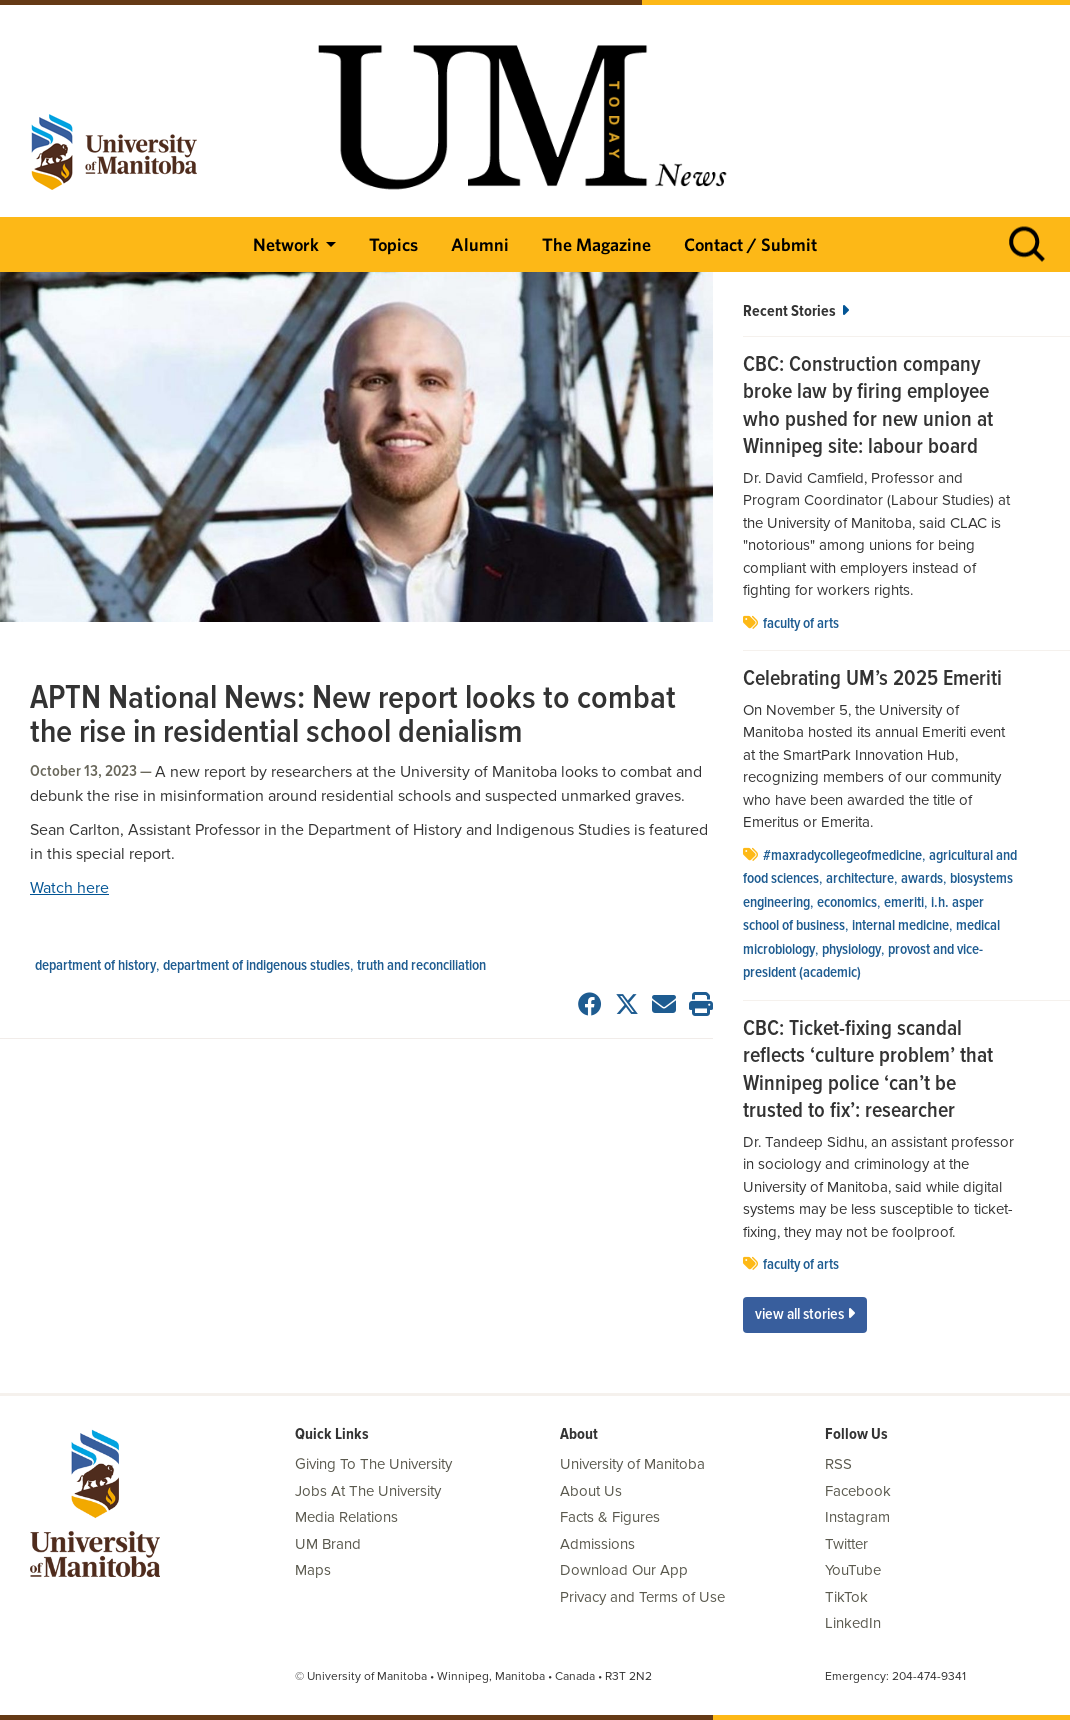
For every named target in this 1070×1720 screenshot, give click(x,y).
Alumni (480, 244)
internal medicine (900, 926)
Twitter (846, 1544)
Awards (922, 879)
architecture (860, 879)
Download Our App (624, 1570)
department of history (95, 966)
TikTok (846, 1597)
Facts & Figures (610, 1517)
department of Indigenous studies (256, 966)
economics (847, 903)
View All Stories (805, 1314)
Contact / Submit (750, 244)
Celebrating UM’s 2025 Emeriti (872, 680)
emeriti (904, 903)
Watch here (69, 888)
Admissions (597, 1544)
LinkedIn (853, 1623)
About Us (591, 1491)
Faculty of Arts (801, 624)
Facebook (858, 1491)
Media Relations (346, 1517)
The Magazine (596, 244)
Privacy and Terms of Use (642, 1597)
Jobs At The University (368, 1491)
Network (286, 244)
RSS (838, 1464)
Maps (313, 1570)
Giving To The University (373, 1464)
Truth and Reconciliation (421, 966)
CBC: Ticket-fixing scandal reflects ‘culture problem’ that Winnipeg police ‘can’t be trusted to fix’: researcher (868, 1071)
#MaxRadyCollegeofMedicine (842, 856)
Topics (393, 244)
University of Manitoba (632, 1464)
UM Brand (328, 1544)
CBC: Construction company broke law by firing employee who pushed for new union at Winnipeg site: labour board (868, 407)
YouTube (853, 1570)
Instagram (857, 1517)
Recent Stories (796, 311)
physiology (851, 950)
